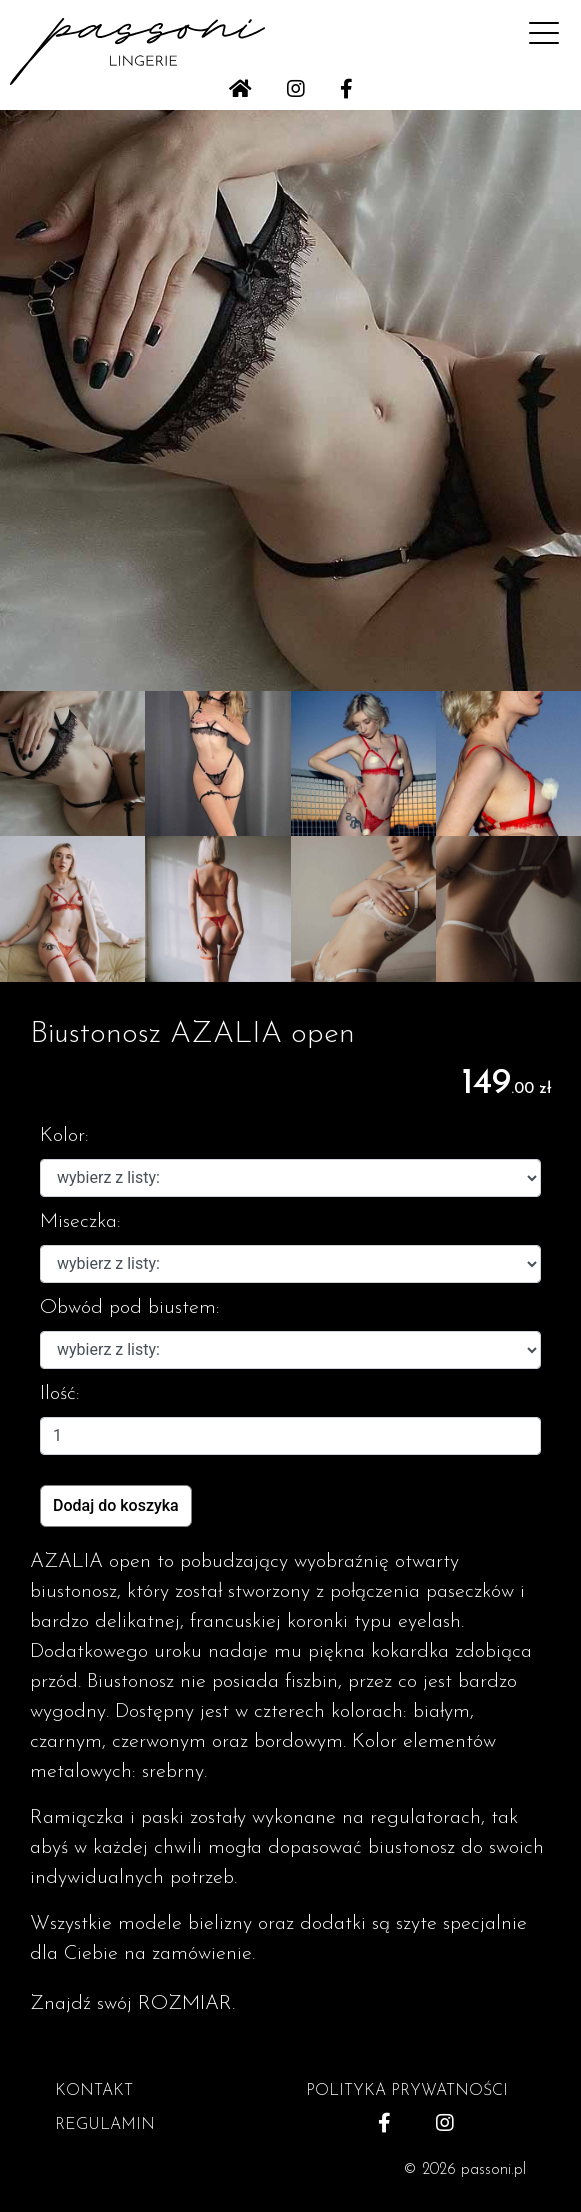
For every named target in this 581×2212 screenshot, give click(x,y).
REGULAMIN (105, 2125)
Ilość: (60, 1394)
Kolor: (64, 1136)
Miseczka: (80, 1222)
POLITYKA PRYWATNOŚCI (407, 2091)
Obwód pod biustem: (130, 1308)
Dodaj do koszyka (116, 1505)
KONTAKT (94, 2091)
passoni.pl (493, 2170)
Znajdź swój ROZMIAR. (132, 2004)
